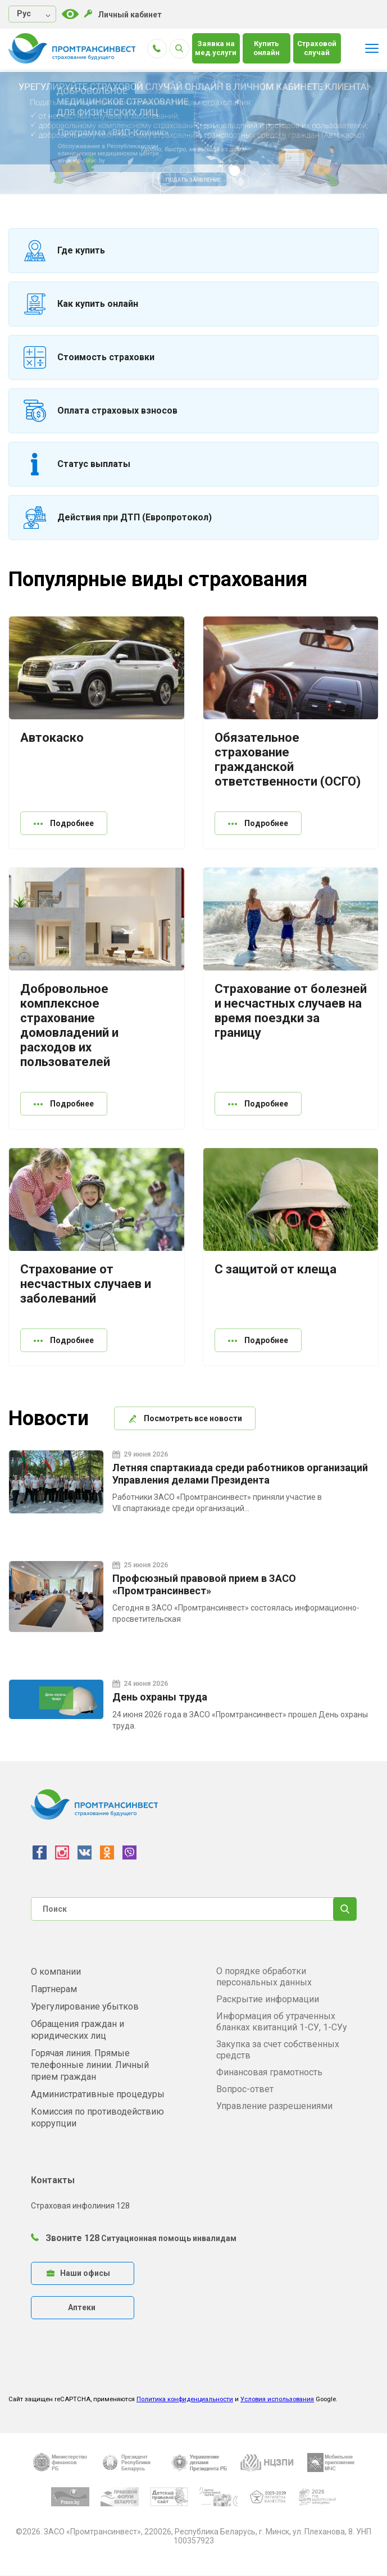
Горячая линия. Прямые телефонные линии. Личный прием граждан (90, 2065)
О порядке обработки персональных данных (264, 1977)
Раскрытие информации (267, 1999)
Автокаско (52, 738)
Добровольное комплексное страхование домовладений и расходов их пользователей (69, 1025)
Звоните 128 (65, 2238)
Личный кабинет (123, 14)
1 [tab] (151, 172)
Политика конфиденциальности (184, 2399)
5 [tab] (219, 172)
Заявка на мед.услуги (215, 48)
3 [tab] (185, 172)
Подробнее (64, 823)
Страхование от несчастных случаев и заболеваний (85, 1283)
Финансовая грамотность (269, 2072)
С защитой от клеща (275, 1269)
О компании (56, 1971)
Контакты (53, 2180)
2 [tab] (168, 172)
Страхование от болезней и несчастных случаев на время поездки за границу (291, 1011)
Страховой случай (316, 48)
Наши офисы (78, 2273)
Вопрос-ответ (245, 2089)
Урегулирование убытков (85, 2006)
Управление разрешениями (274, 2106)
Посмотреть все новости (185, 1418)
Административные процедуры (98, 2094)
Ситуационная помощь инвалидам (168, 2238)
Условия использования (277, 2399)
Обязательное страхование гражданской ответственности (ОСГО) (288, 759)
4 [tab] (202, 172)
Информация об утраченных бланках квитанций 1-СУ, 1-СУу (281, 2022)
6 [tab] (236, 172)
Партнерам (54, 1989)
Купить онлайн (266, 48)
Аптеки (81, 2307)
